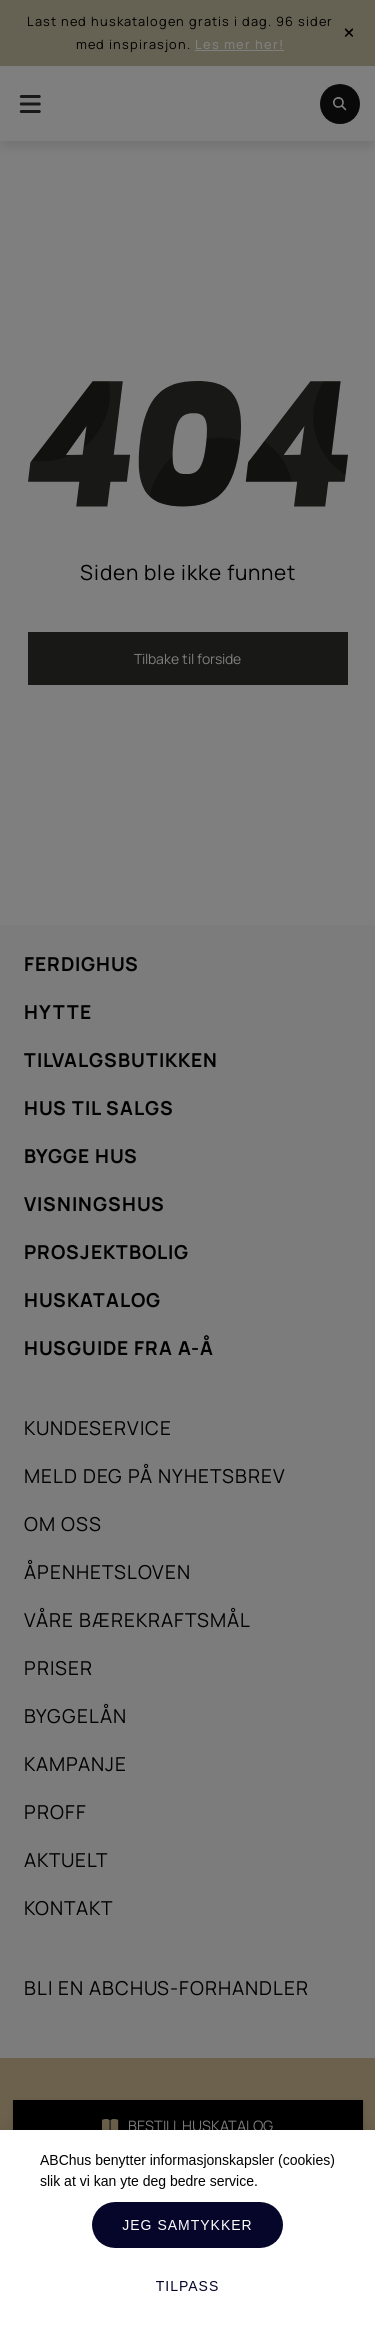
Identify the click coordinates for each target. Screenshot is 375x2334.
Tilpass (188, 2286)
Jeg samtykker (187, 2225)
